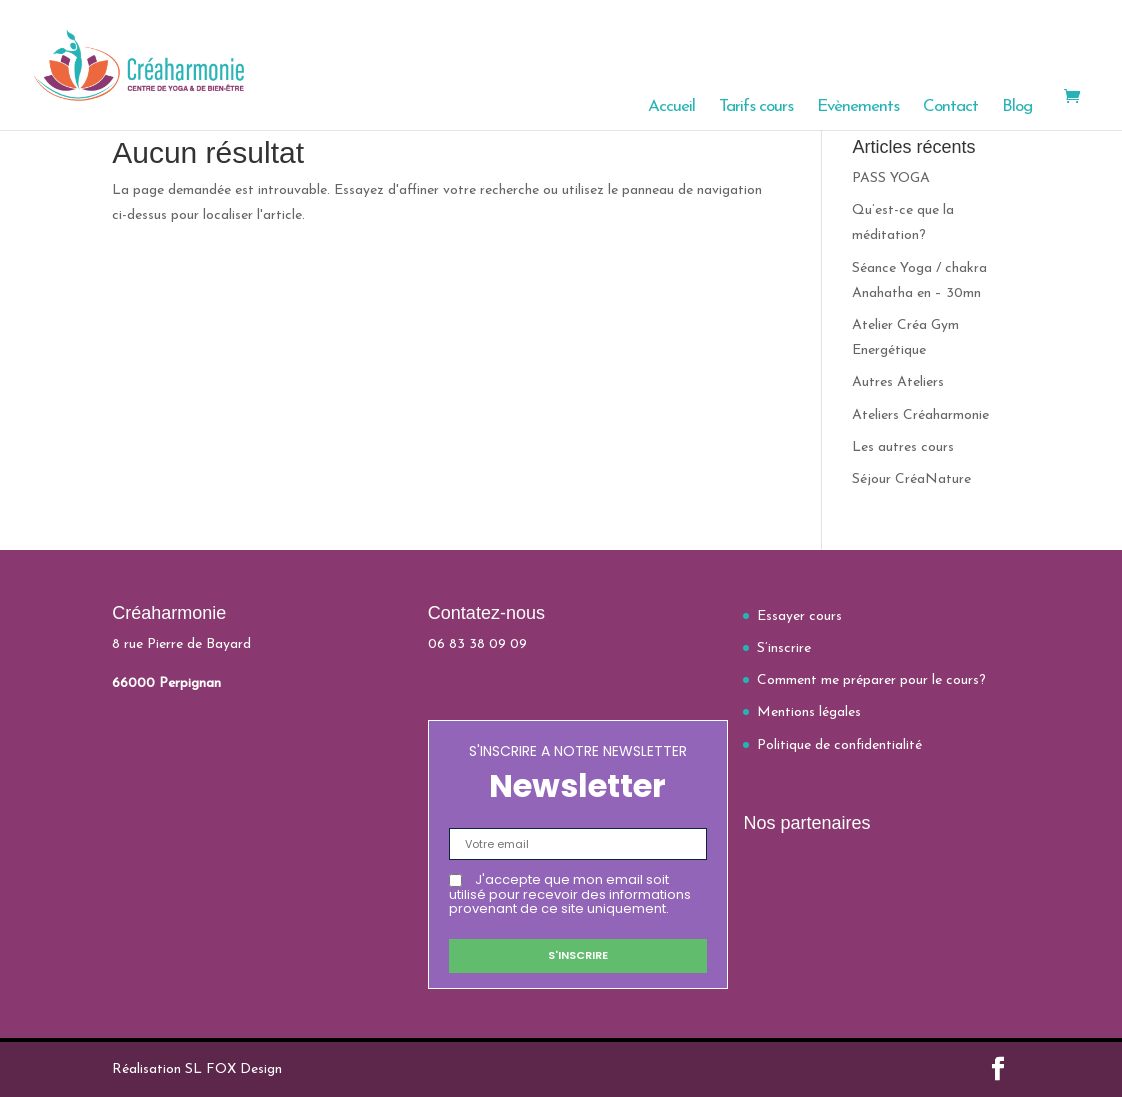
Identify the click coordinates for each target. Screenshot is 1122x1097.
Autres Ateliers (898, 382)
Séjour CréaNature (911, 479)
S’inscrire (784, 648)
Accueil (671, 107)
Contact (950, 107)
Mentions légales (809, 712)
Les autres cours (903, 447)
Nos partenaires (806, 823)
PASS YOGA (891, 178)
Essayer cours (799, 616)
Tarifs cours (756, 107)
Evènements (858, 107)
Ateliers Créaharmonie (920, 415)
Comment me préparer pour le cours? (871, 680)
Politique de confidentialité (839, 745)
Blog (1017, 107)
